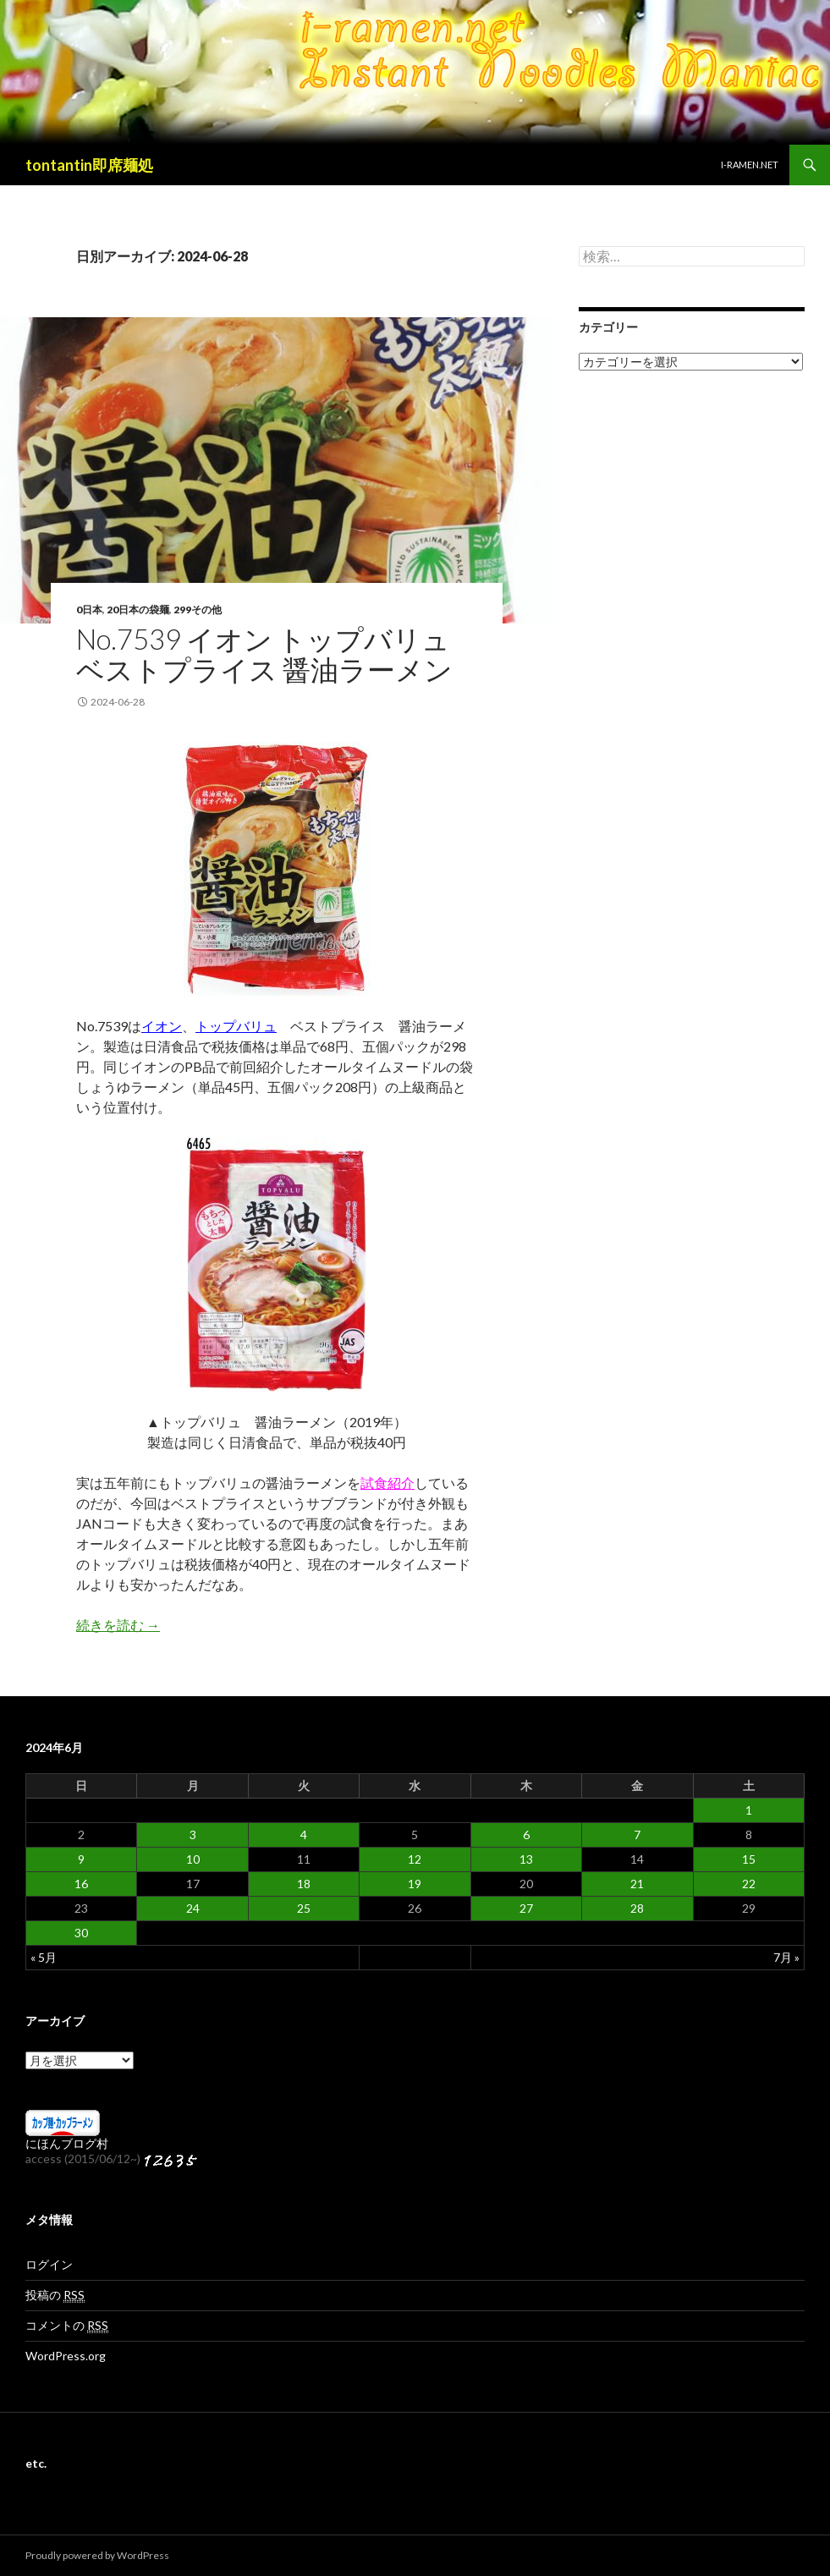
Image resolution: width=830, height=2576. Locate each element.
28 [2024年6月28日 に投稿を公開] (637, 1908)
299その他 (197, 609)
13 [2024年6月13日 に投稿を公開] (526, 1859)
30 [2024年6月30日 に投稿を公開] (81, 1932)
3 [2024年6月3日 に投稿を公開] (193, 1834)
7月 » (786, 1957)
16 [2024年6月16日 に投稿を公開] (81, 1883)
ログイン (49, 2264)
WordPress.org (65, 2355)
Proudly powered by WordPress (97, 2555)
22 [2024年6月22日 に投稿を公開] (749, 1883)
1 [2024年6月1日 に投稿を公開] (748, 1810)
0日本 (89, 609)
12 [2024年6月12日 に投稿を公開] (414, 1859)
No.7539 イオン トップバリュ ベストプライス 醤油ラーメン (264, 654)
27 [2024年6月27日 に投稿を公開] (526, 1908)
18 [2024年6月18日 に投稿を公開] (304, 1883)
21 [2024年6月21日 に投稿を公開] (637, 1883)
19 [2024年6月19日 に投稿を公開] (414, 1883)
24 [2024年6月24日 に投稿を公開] (193, 1908)
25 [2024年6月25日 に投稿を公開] (304, 1908)
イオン (161, 1026)
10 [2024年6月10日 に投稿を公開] (193, 1859)
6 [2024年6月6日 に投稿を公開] (526, 1834)
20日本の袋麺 (138, 609)
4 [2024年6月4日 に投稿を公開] (303, 1834)
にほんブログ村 (66, 2143)
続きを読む (118, 1625)
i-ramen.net (749, 164)
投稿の (55, 2295)
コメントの (66, 2325)
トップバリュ (236, 1026)
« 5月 (43, 1957)
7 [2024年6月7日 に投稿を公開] (637, 1834)
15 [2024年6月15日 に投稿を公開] (749, 1859)
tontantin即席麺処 (89, 165)
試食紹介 (387, 1483)
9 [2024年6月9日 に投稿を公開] (81, 1859)
